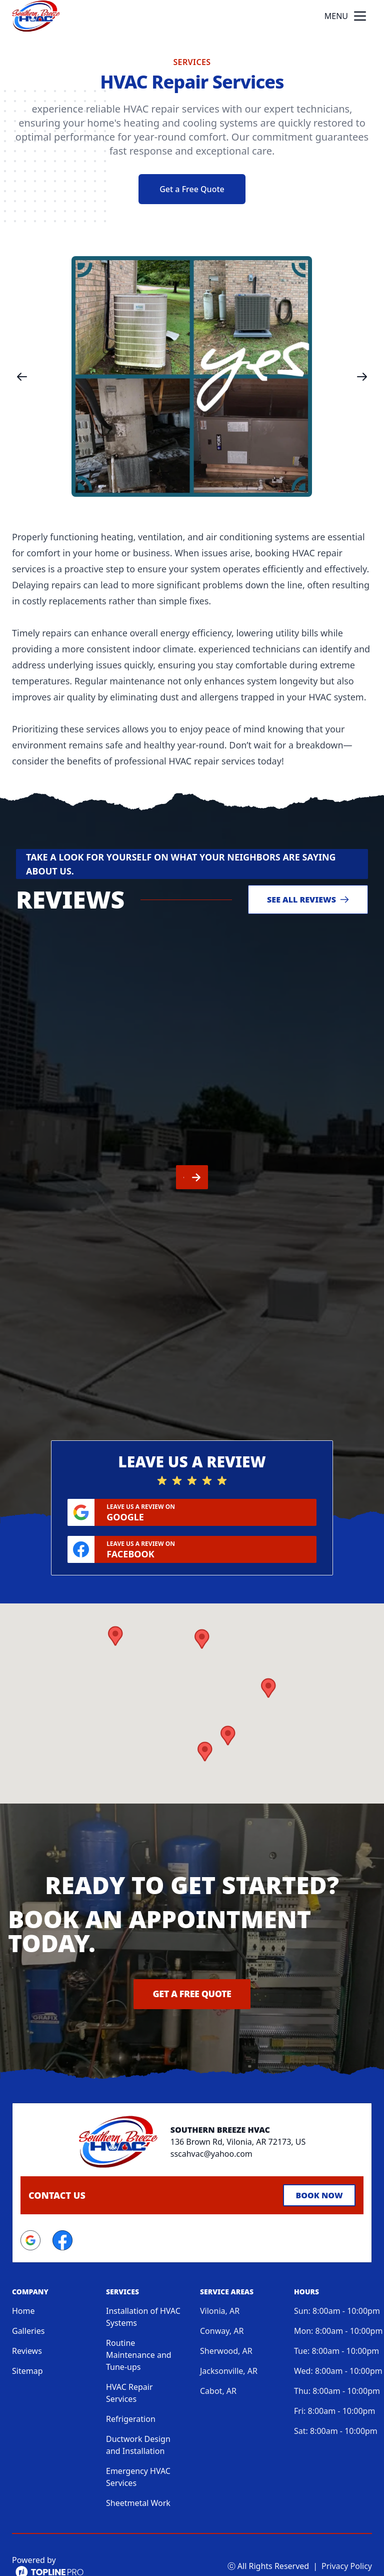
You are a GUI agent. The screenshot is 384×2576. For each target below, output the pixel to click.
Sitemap (27, 2344)
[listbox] (192, 376)
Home (23, 2284)
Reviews (27, 2324)
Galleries (28, 2304)
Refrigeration (131, 2392)
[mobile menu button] (360, 16)
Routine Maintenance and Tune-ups (139, 2328)
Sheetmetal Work (138, 2476)
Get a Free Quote (192, 189)
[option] (192, 376)
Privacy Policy (347, 2539)
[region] (192, 376)
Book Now (319, 2169)
